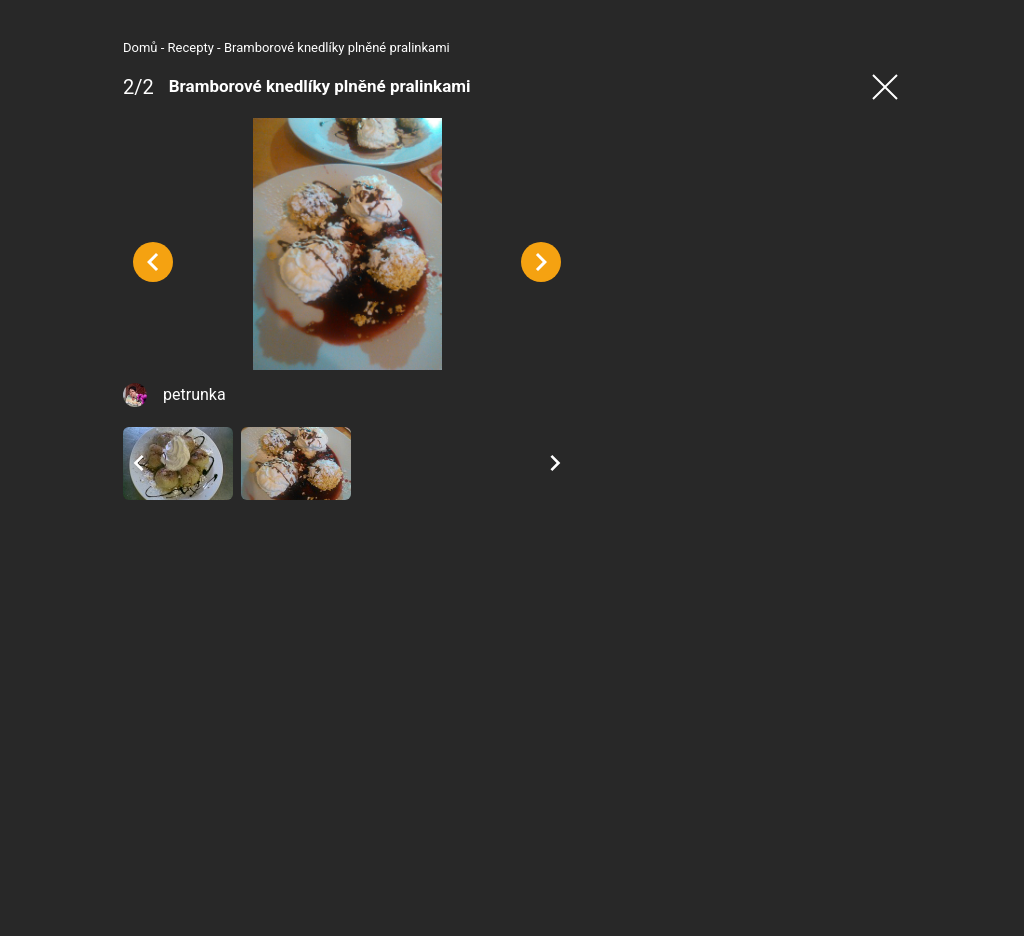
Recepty (98, 47)
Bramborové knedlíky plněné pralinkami (244, 47)
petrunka (101, 499)
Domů (47, 47)
